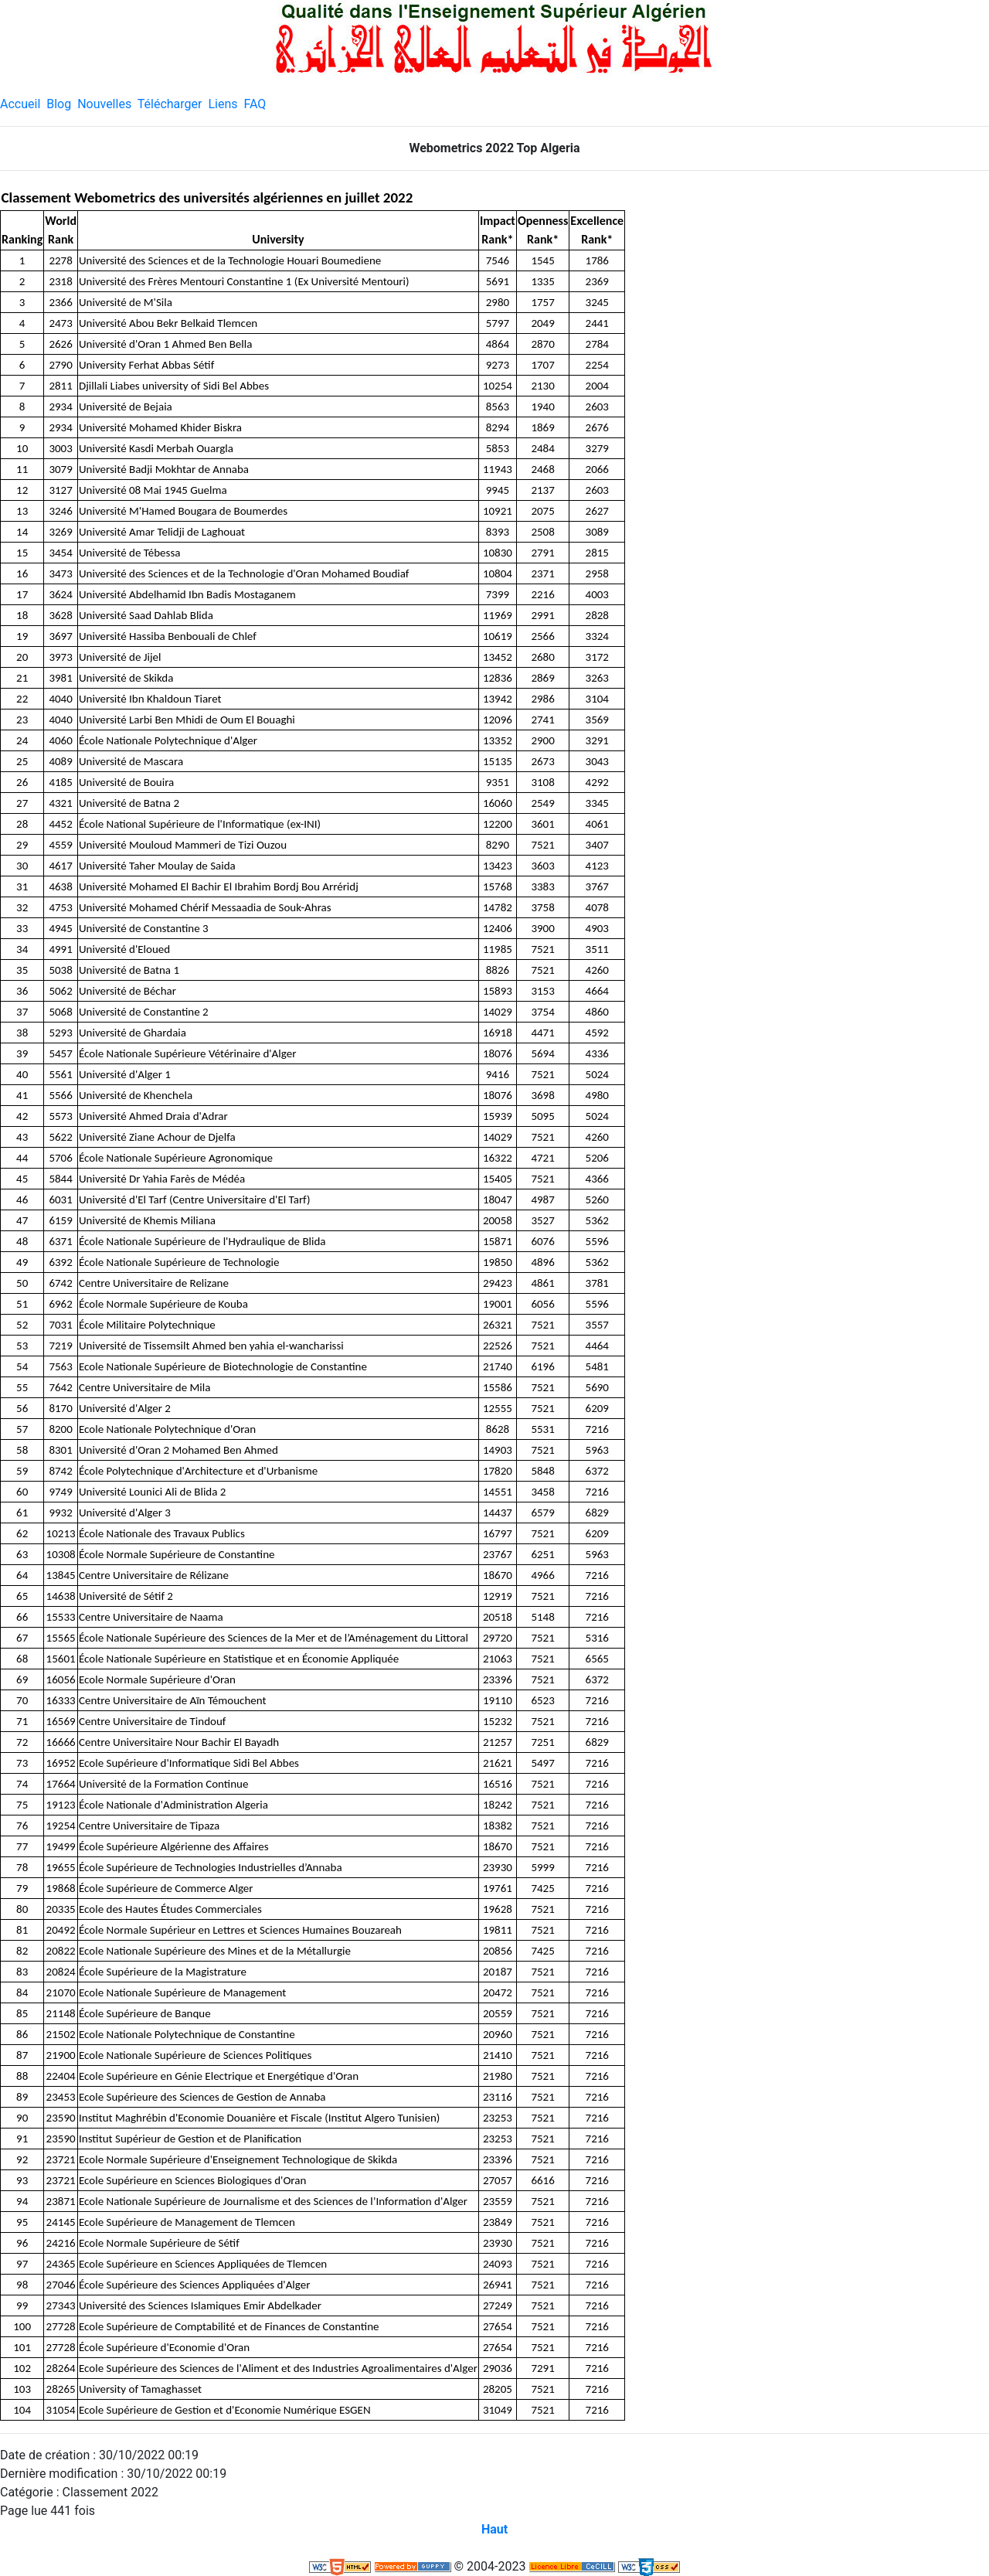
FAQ (254, 104)
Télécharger (170, 104)
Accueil (20, 104)
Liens (222, 104)
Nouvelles (104, 104)
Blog (58, 104)
